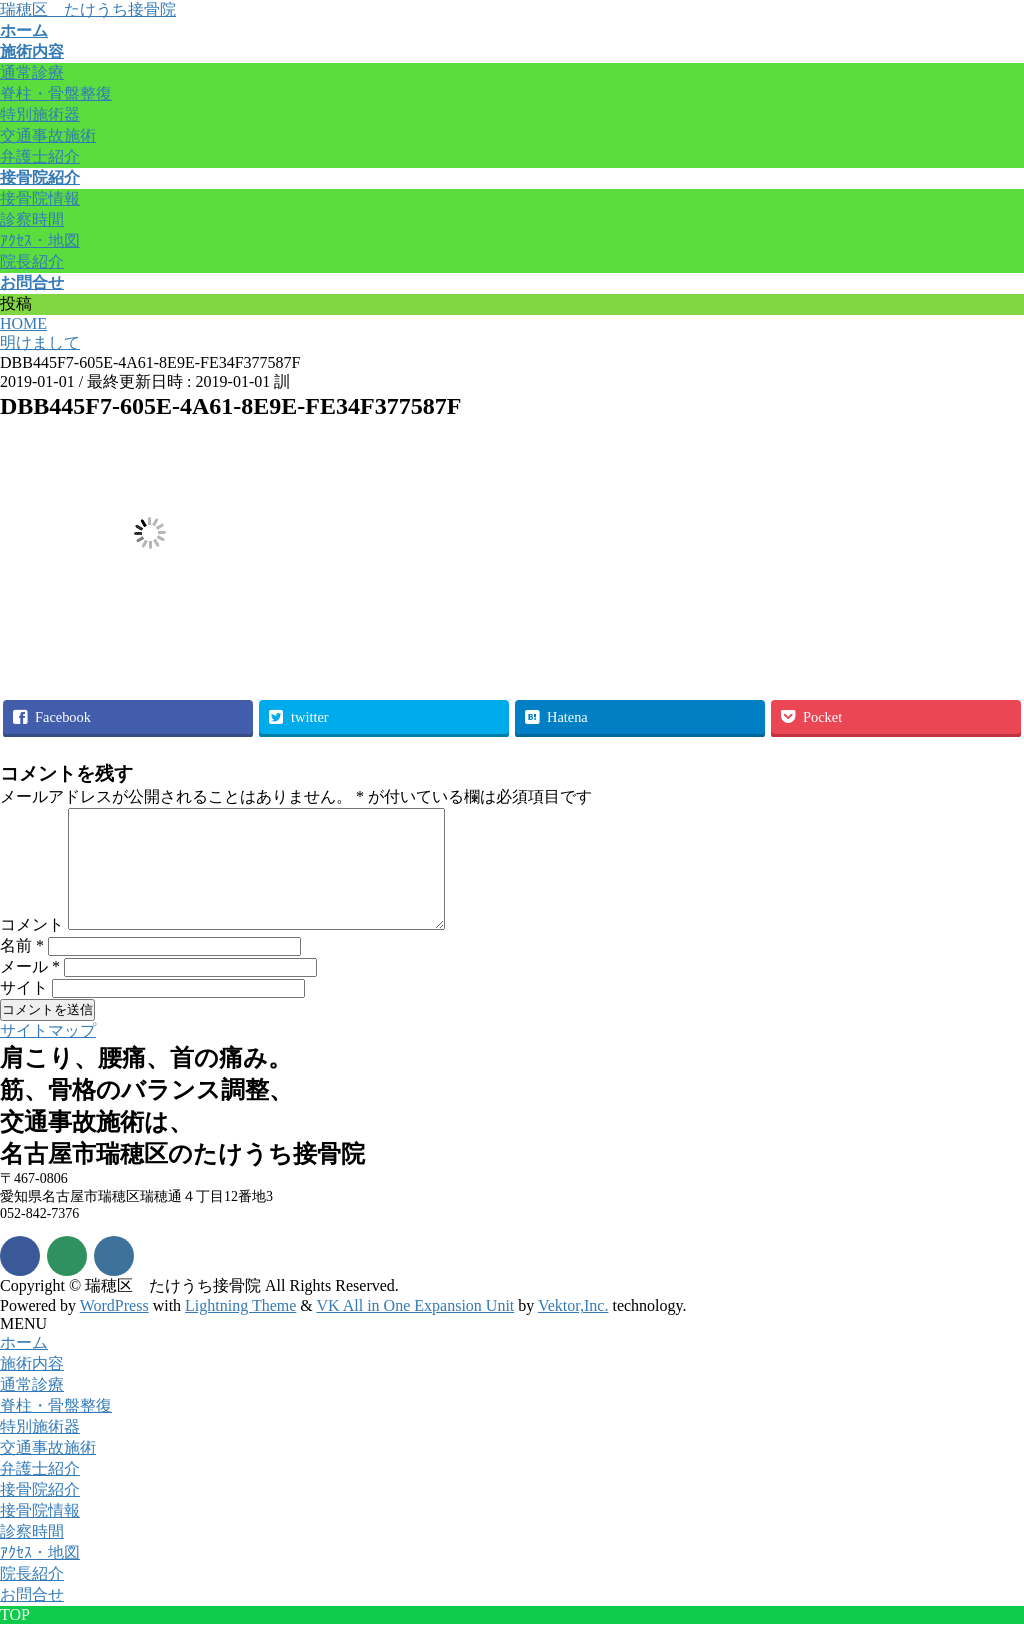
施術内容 (32, 1387)
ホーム (24, 1366)
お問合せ (32, 1618)
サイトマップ (48, 1054)
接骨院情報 (40, 198)
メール (30, 990)
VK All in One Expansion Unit (416, 1329)
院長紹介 (32, 261)
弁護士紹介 (40, 156)
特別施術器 (40, 114)
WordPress (114, 1329)
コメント (32, 948)
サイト (24, 1011)
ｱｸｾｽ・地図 (40, 240)
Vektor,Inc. (573, 1329)
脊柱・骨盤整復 (56, 93)
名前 (22, 969)
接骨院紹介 (40, 1513)
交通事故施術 (48, 135)
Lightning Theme (240, 1329)
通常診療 (32, 72)
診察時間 (32, 219)
